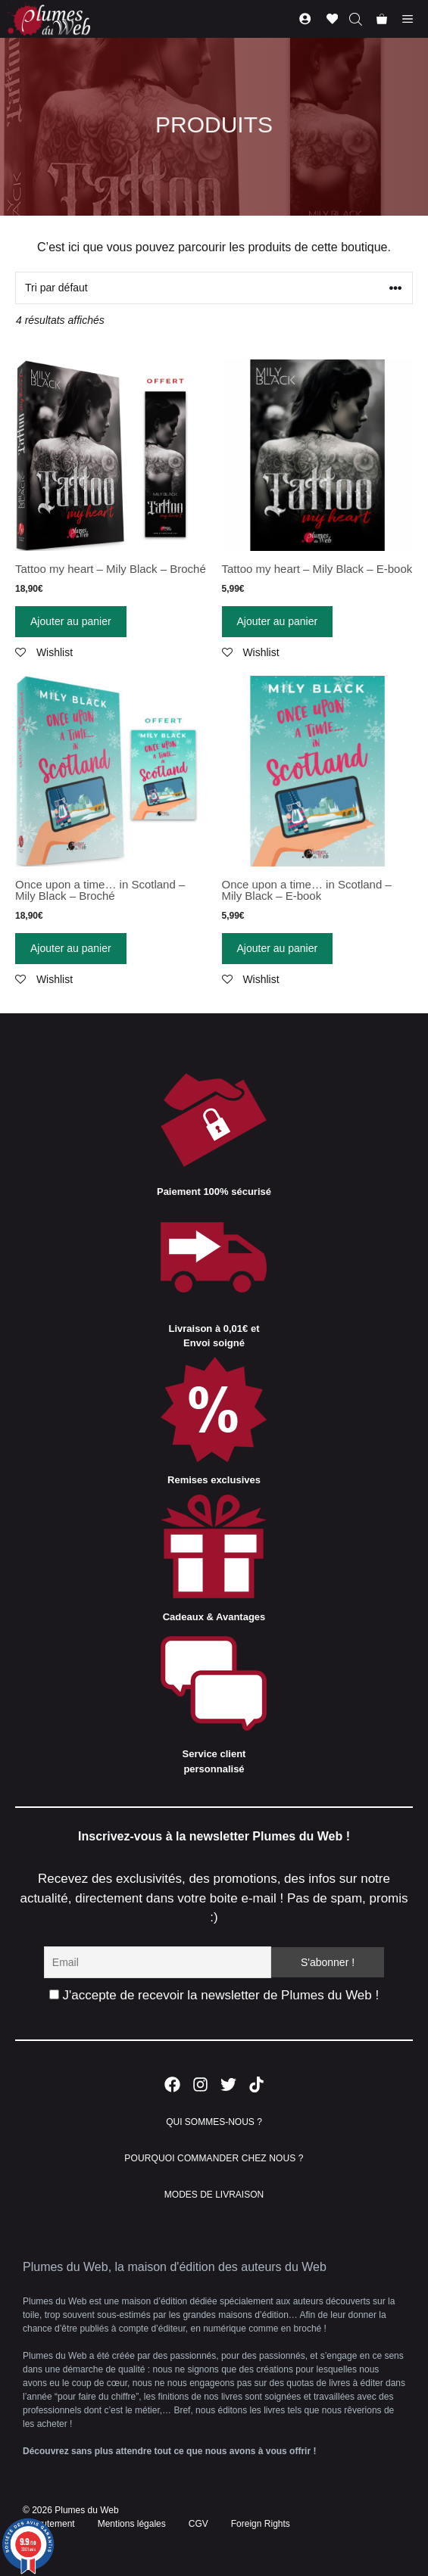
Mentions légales (132, 2523)
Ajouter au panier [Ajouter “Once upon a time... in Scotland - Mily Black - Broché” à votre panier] (70, 948)
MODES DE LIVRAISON (214, 2194)
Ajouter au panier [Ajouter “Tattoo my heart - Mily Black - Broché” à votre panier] (70, 621)
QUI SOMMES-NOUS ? (214, 2122)
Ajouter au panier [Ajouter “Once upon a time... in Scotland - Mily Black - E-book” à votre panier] (277, 948)
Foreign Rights (260, 2523)
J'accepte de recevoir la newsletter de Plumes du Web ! (214, 1995)
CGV (198, 2523)
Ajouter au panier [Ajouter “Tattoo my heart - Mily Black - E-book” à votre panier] (277, 621)
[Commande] (214, 288)
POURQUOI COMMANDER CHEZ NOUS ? (213, 2158)
